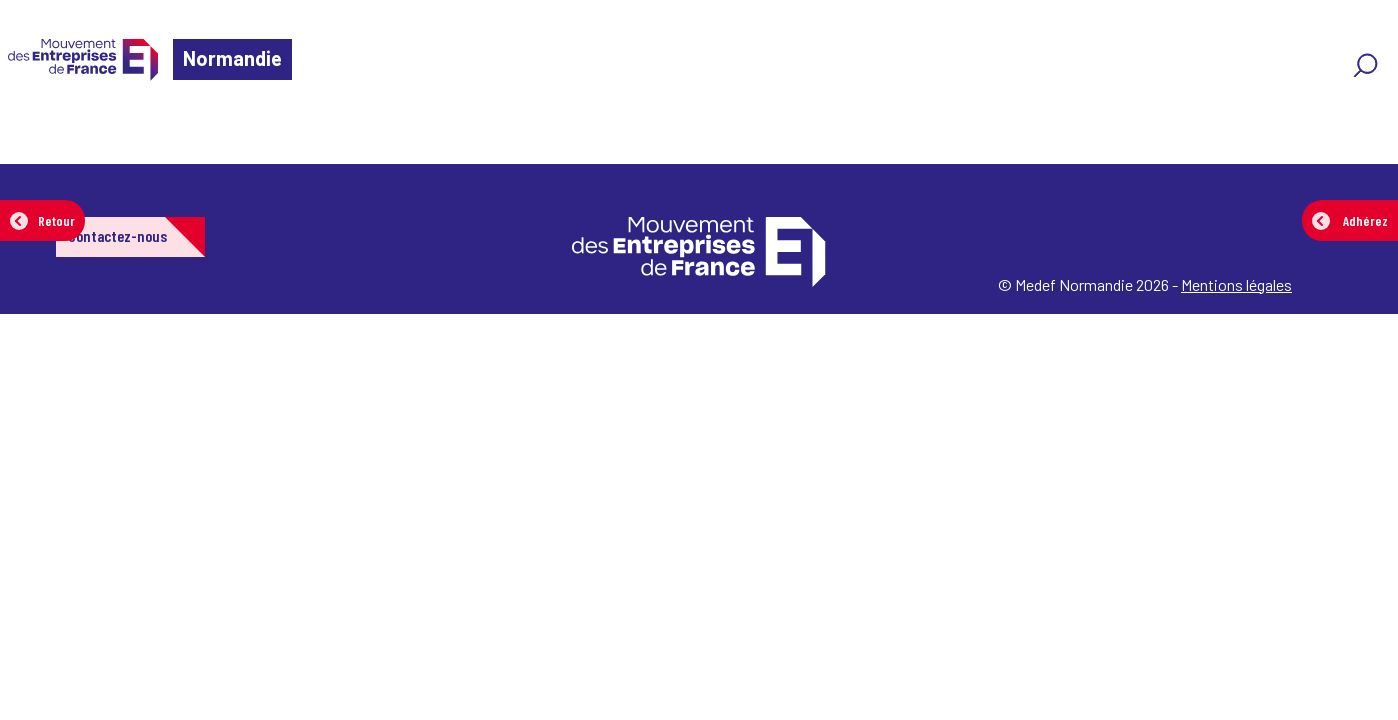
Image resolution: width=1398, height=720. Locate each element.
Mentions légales (1236, 284)
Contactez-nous (117, 235)
